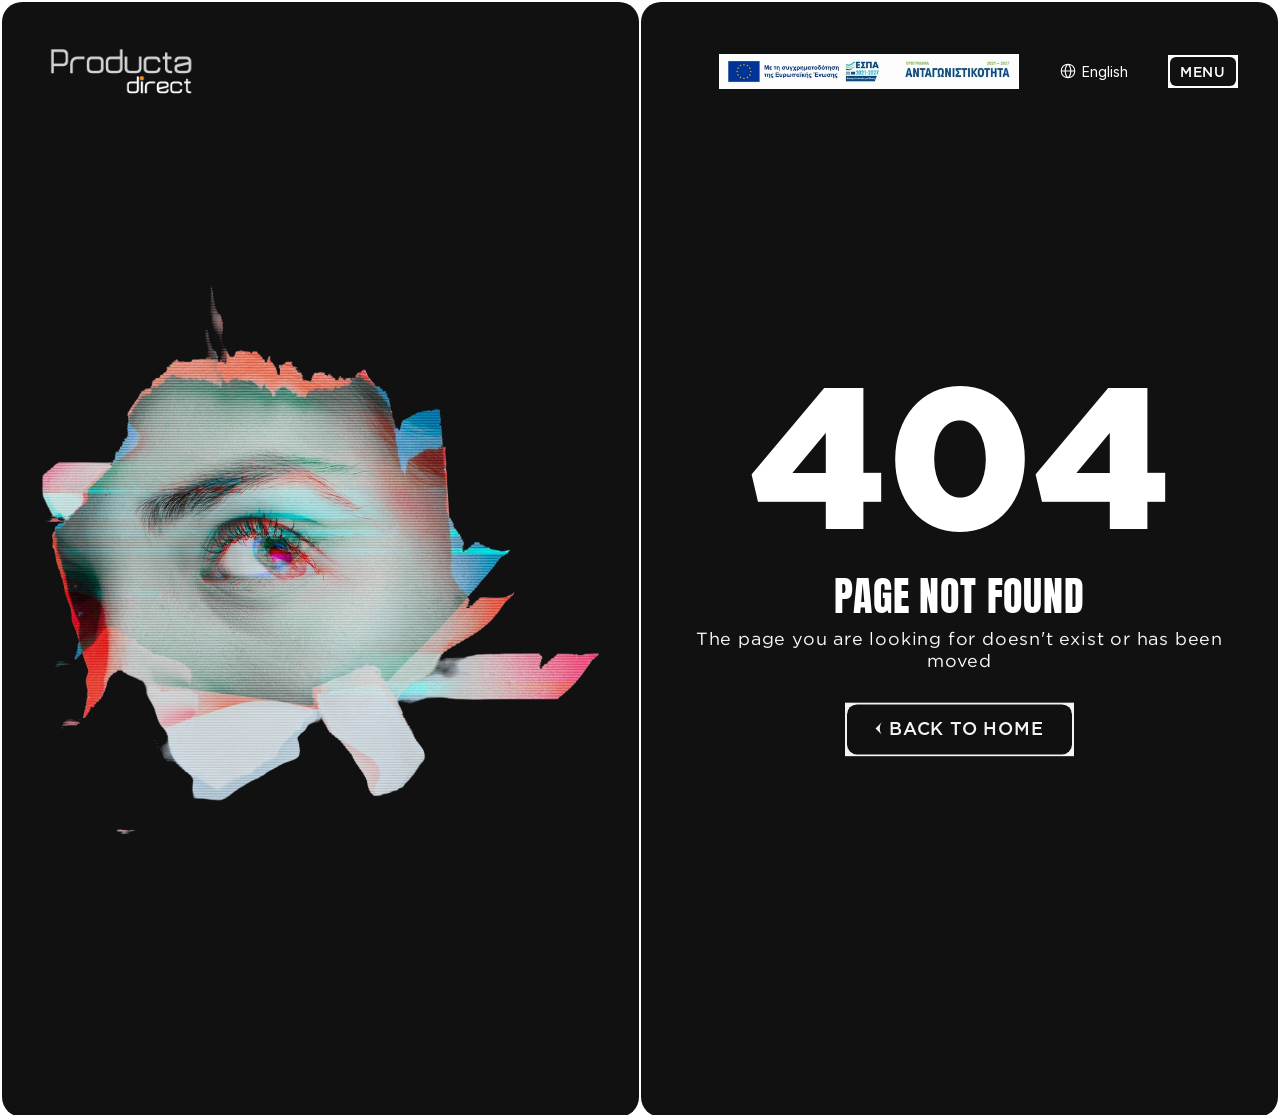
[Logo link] (157, 71)
